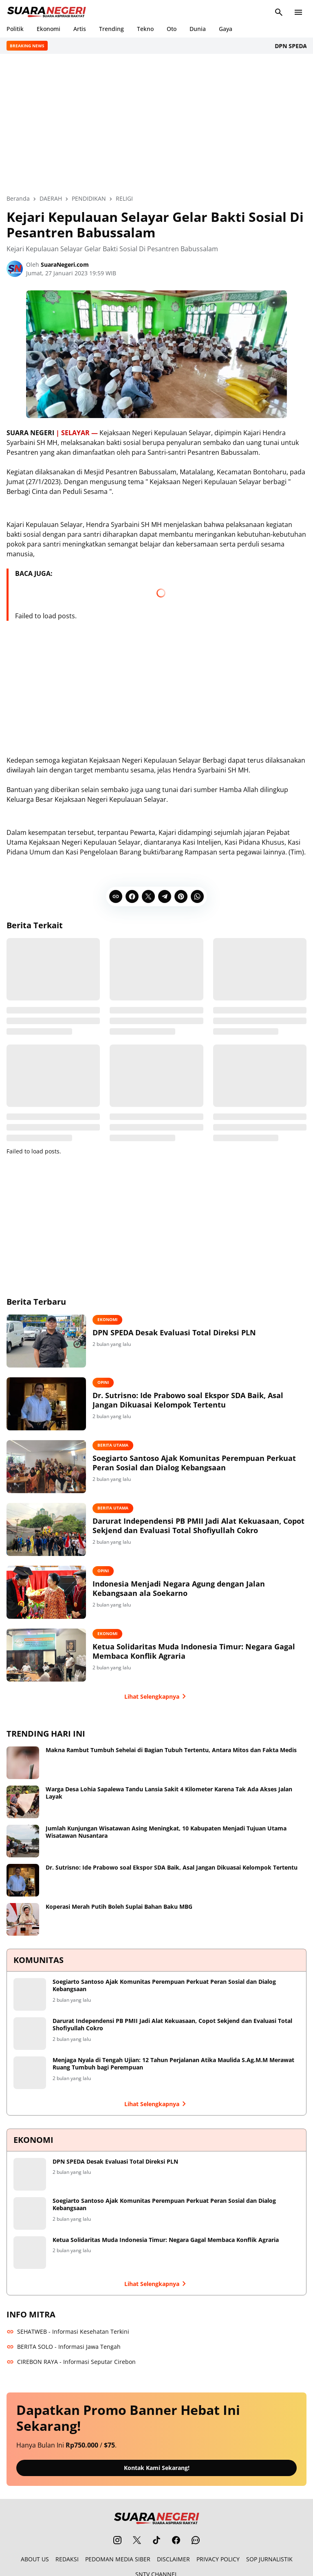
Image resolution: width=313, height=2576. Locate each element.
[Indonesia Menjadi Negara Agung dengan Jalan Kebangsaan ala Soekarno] (46, 1591)
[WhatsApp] (197, 895)
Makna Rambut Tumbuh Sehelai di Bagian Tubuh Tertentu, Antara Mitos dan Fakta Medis (171, 1748)
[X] (148, 895)
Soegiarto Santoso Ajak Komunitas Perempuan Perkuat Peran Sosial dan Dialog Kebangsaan (194, 1461)
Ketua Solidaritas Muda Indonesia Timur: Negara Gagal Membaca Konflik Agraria (194, 1650)
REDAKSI (67, 2557)
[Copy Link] (115, 895)
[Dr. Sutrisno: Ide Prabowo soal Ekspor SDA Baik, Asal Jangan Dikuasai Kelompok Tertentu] (46, 1402)
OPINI (103, 1381)
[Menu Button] (298, 12)
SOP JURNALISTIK (269, 2557)
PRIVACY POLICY (218, 2557)
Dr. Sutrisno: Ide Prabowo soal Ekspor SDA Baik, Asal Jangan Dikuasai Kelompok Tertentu (188, 1399)
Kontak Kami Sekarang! (157, 2466)
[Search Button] (279, 12)
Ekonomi (48, 29)
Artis (79, 29)
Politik (15, 29)
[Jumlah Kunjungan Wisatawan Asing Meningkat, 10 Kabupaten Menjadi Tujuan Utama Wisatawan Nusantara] (23, 1839)
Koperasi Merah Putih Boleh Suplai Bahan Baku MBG (119, 1905)
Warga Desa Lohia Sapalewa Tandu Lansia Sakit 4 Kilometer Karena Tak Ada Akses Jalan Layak (169, 1791)
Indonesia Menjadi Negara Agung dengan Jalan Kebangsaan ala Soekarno (179, 1587)
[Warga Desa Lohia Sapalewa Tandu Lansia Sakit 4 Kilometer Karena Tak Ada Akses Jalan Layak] (23, 1800)
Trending (111, 29)
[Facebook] (132, 895)
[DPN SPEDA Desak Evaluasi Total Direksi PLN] (46, 1339)
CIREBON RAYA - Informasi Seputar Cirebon (71, 2360)
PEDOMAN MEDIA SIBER (117, 2557)
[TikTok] (156, 2538)
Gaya (225, 29)
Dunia (198, 29)
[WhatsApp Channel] (195, 2538)
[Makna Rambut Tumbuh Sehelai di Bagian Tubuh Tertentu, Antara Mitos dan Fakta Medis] (23, 1761)
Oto (171, 29)
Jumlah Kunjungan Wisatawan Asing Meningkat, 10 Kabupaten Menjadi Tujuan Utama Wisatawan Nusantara (166, 1830)
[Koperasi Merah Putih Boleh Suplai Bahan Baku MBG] (23, 1917)
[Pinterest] (180, 895)
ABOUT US (35, 2557)
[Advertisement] (156, 124)
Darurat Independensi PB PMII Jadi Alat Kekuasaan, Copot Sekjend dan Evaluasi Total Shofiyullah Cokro (198, 1524)
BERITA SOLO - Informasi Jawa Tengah (64, 2345)
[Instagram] (117, 2538)
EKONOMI (107, 1318)
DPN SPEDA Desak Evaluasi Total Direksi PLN (174, 1331)
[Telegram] (164, 895)
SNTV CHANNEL (156, 2572)
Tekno (145, 29)
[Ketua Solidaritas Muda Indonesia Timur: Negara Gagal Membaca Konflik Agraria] (46, 1653)
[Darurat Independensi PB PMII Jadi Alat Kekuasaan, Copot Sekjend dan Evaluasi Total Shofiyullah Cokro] (46, 1528)
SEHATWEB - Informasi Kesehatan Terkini (68, 2330)
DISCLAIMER (173, 2557)
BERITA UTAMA (112, 1444)
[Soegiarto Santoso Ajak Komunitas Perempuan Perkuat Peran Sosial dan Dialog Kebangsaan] (46, 1465)
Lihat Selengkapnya (156, 1695)
